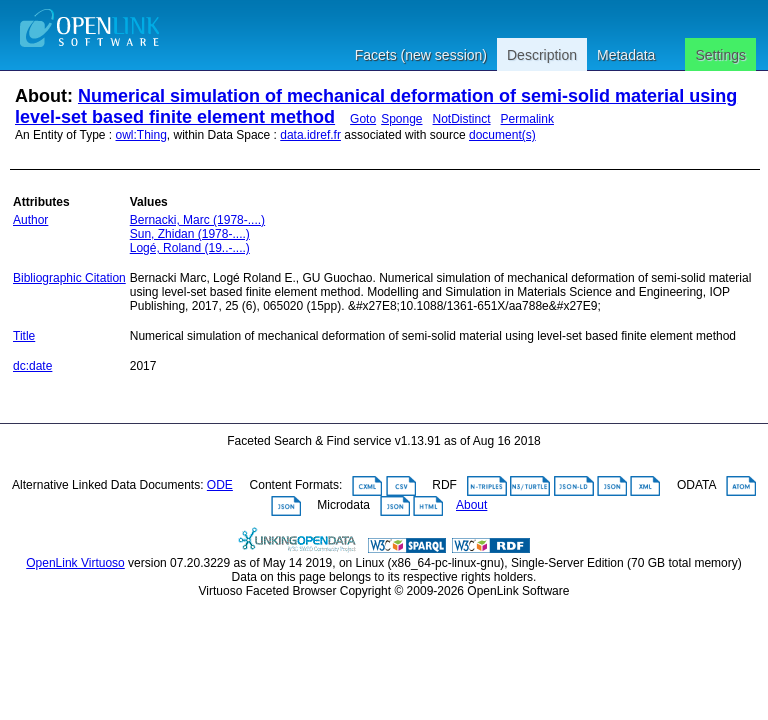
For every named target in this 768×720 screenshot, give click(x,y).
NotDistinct (462, 119)
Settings (720, 55)
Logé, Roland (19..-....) (190, 248)
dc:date (32, 366)
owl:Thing (141, 135)
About (471, 505)
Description (542, 55)
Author (30, 220)
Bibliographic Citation (69, 278)
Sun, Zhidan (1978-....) (190, 234)
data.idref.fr (310, 135)
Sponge (401, 119)
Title (24, 336)
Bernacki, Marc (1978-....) (197, 220)
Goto (363, 119)
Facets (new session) (421, 55)
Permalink (527, 119)
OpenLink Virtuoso (75, 563)
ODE (220, 485)
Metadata (626, 55)
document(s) (502, 135)
